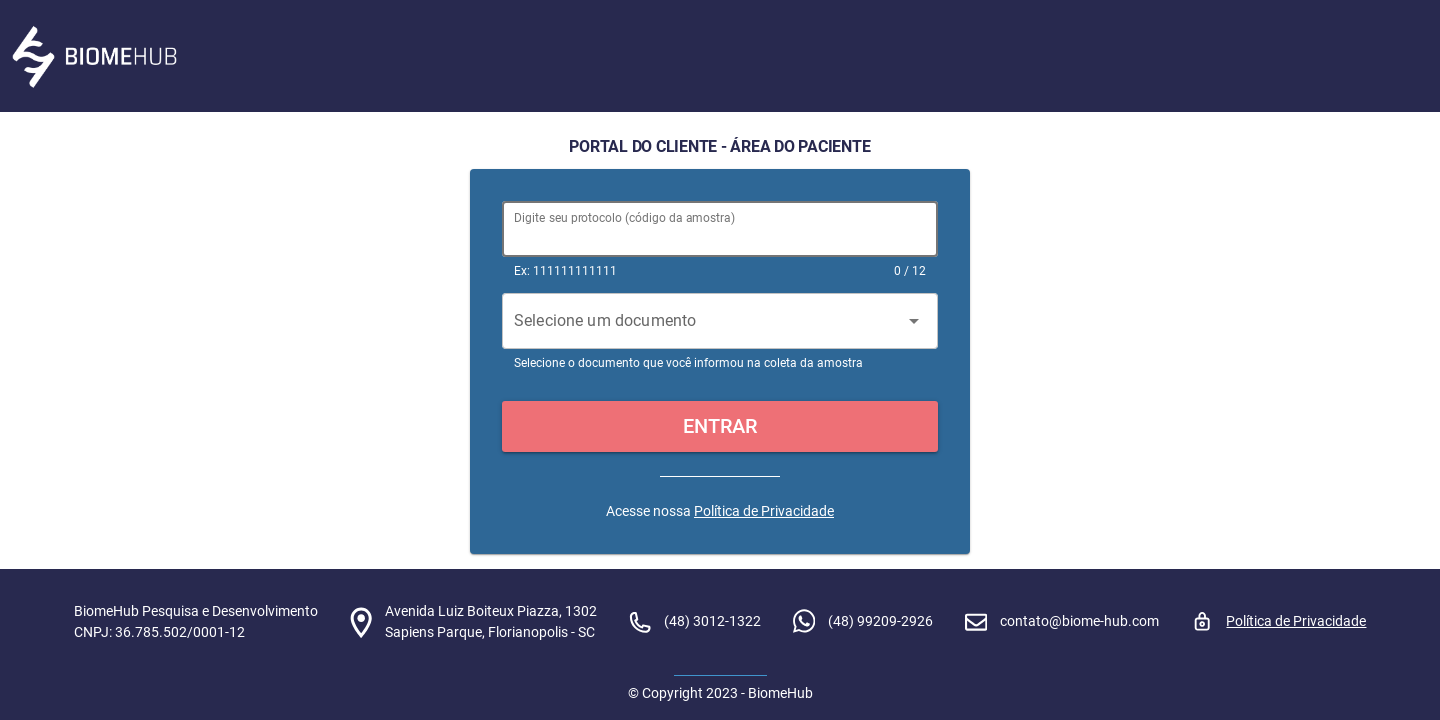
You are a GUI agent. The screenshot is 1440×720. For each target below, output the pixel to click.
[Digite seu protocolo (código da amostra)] (720, 229)
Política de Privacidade (764, 511)
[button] (720, 426)
